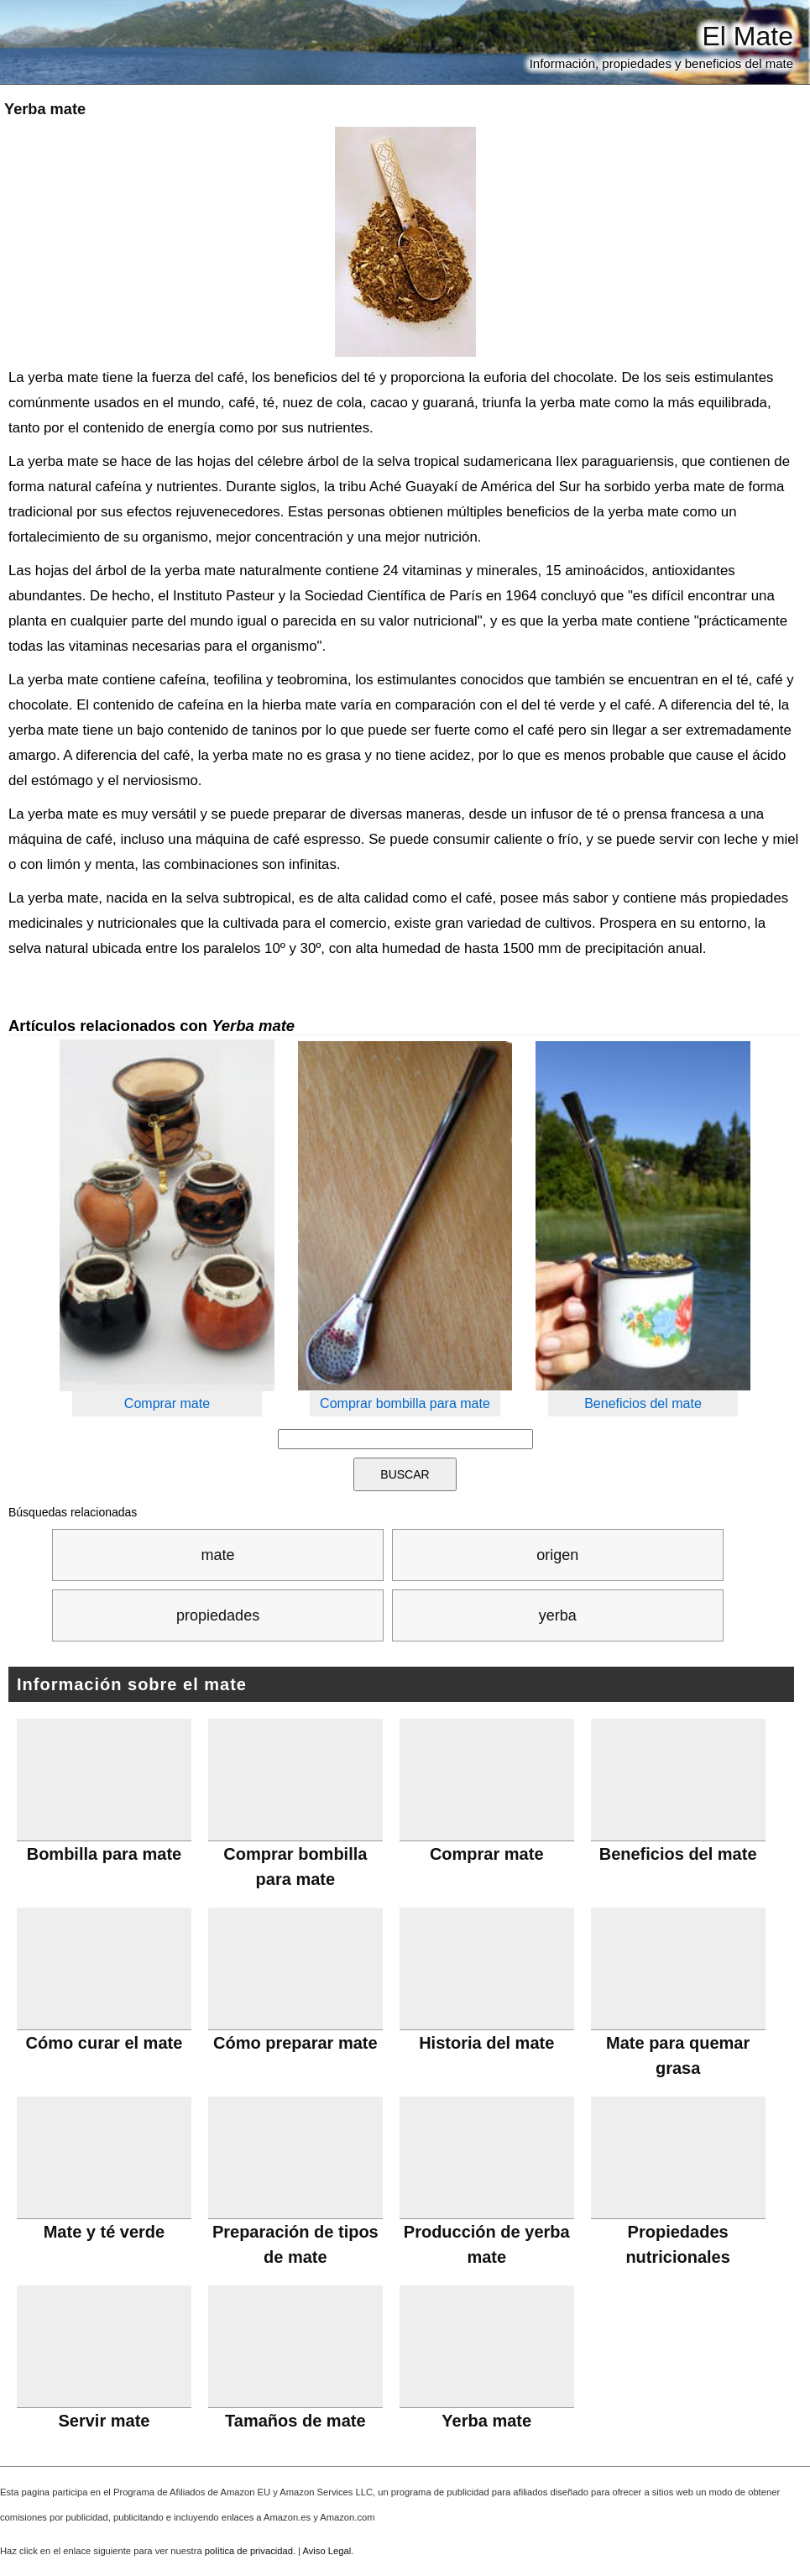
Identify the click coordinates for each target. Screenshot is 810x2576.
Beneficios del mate (643, 1403)
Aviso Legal (327, 2551)
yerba (558, 1615)
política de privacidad (249, 2551)
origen (557, 1555)
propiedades (217, 1615)
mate (218, 1555)
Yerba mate (45, 109)
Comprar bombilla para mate (405, 1403)
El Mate (748, 36)
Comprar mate (167, 1403)
